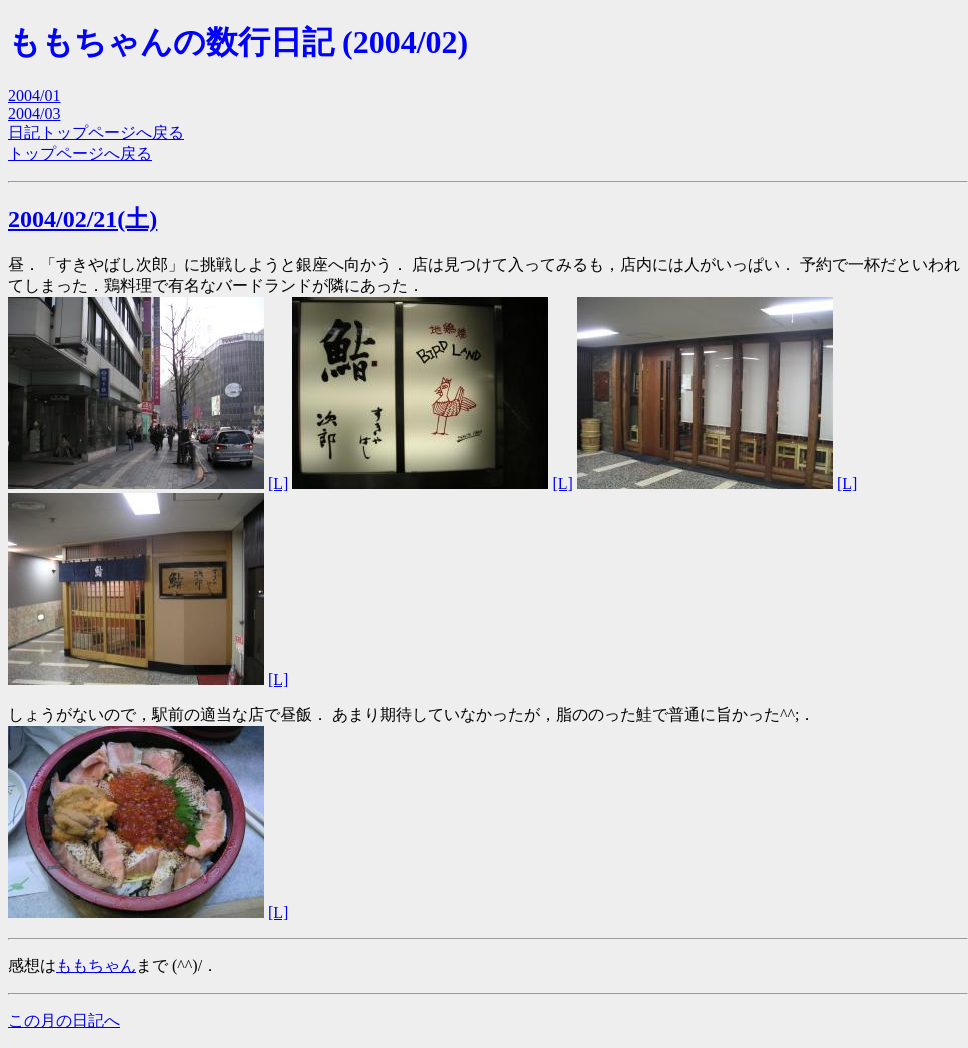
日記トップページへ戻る (96, 132)
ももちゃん (96, 965)
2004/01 (34, 95)
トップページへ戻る (80, 153)
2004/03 (34, 113)
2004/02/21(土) (82, 219)
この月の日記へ (64, 1020)
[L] (278, 483)
